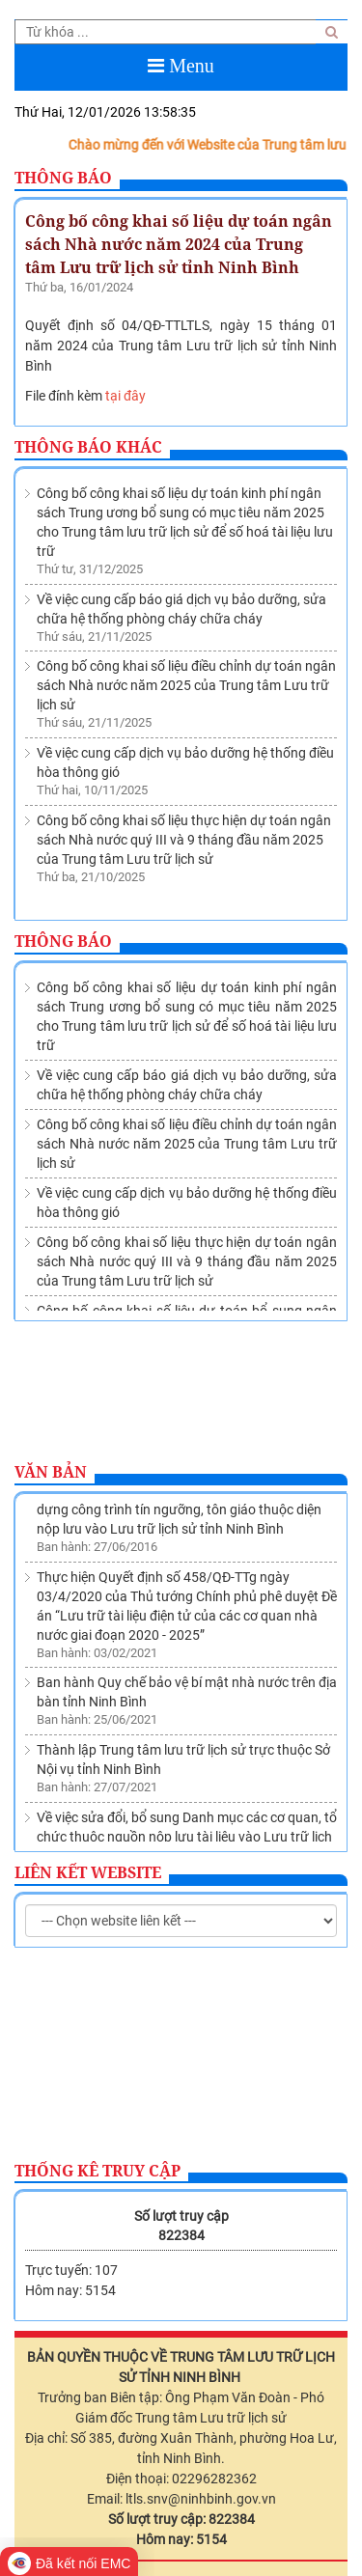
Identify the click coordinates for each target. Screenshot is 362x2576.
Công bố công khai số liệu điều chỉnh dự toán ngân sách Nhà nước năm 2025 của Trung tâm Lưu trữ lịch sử (186, 685)
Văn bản (50, 1471)
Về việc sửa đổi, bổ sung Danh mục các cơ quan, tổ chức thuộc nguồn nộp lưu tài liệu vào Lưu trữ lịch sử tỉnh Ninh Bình (187, 1840)
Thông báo (63, 177)
